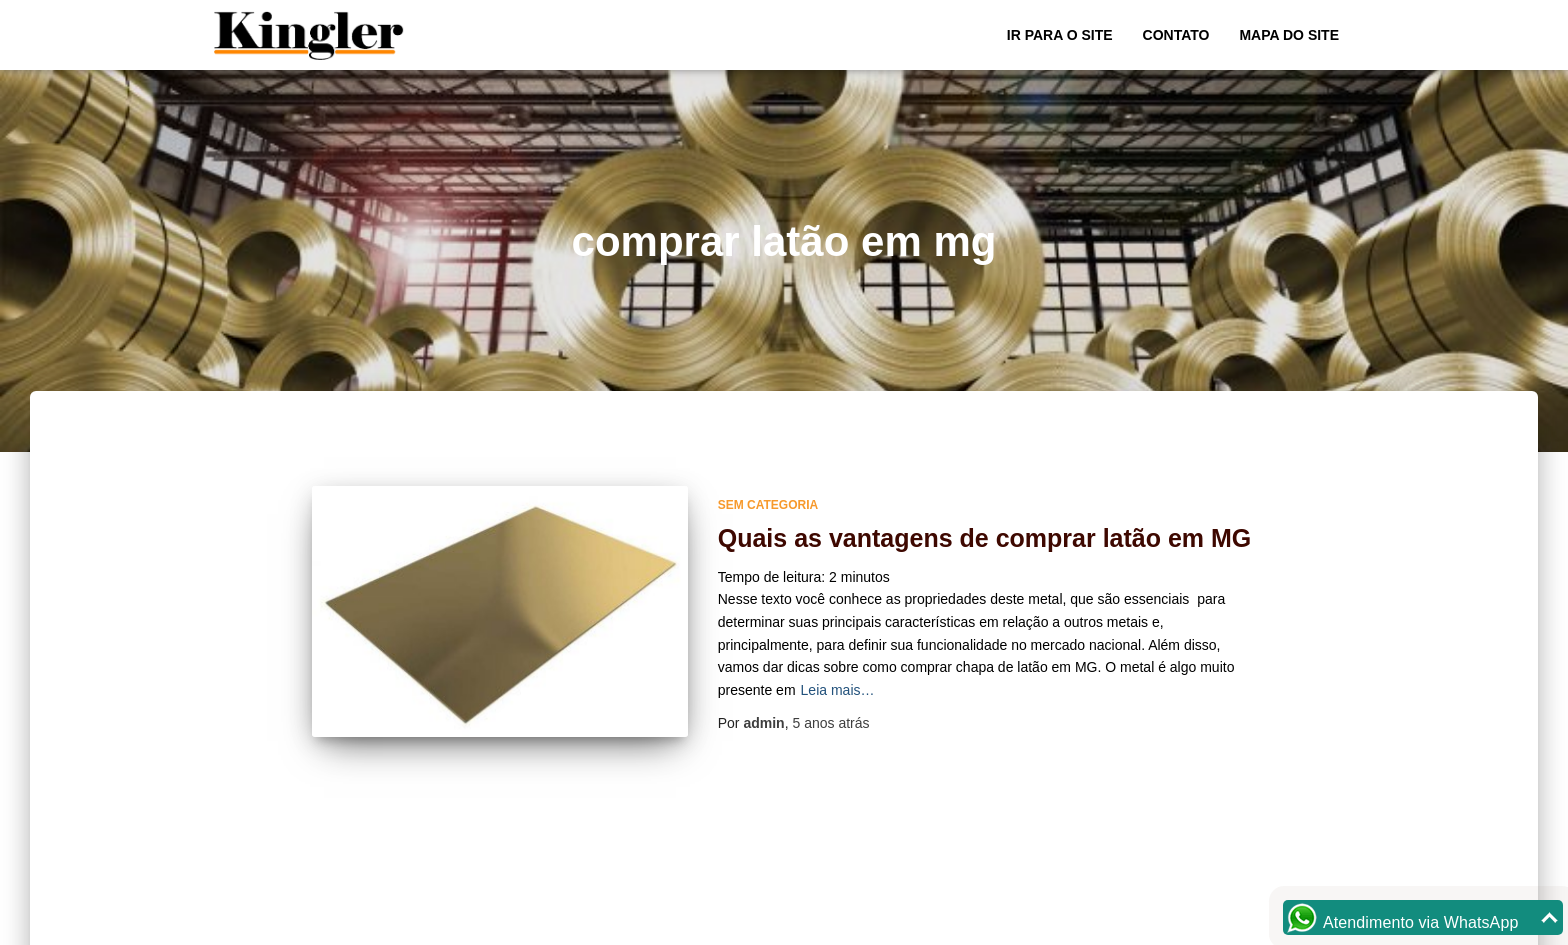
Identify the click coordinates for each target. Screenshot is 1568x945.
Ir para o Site (1060, 35)
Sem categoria (768, 505)
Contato (1176, 35)
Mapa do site (1289, 35)
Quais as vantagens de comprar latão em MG (985, 538)
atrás (830, 723)
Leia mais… (838, 690)
